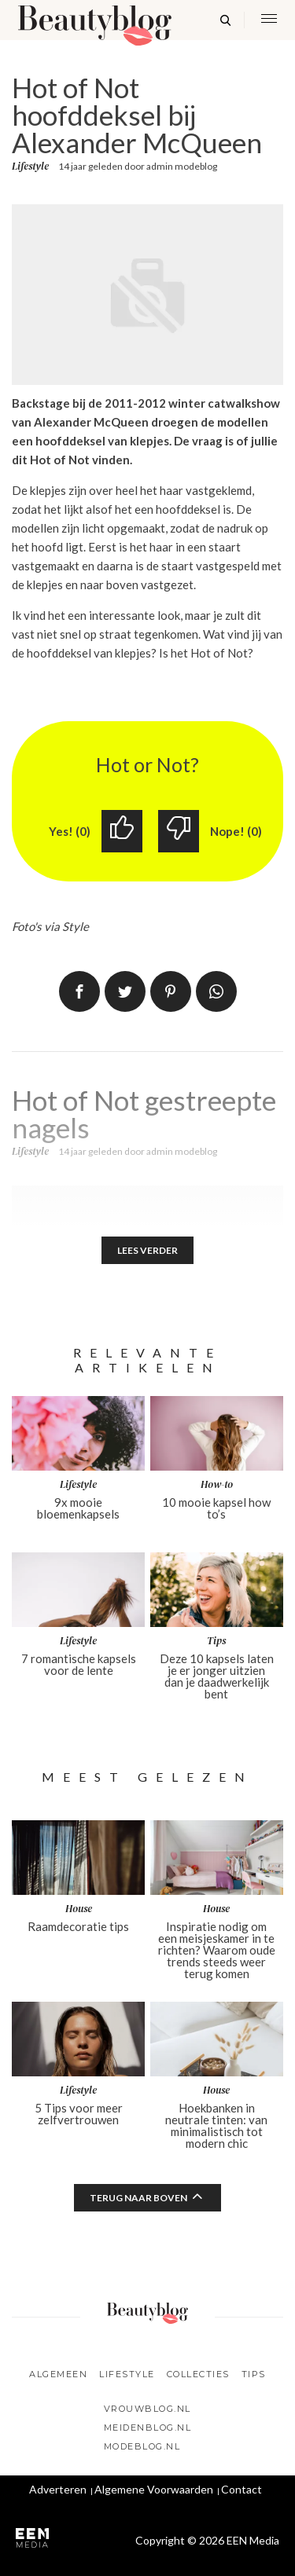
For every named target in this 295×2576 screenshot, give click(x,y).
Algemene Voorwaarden (153, 2489)
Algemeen (58, 2374)
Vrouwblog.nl (147, 2408)
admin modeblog (181, 166)
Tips (254, 2374)
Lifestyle (30, 166)
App (216, 991)
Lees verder (147, 1250)
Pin (170, 991)
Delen (79, 991)
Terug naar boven (138, 2198)
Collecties (198, 2374)
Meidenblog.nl (148, 2427)
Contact (241, 2489)
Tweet (125, 991)
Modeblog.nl (142, 2446)
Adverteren (58, 2489)
